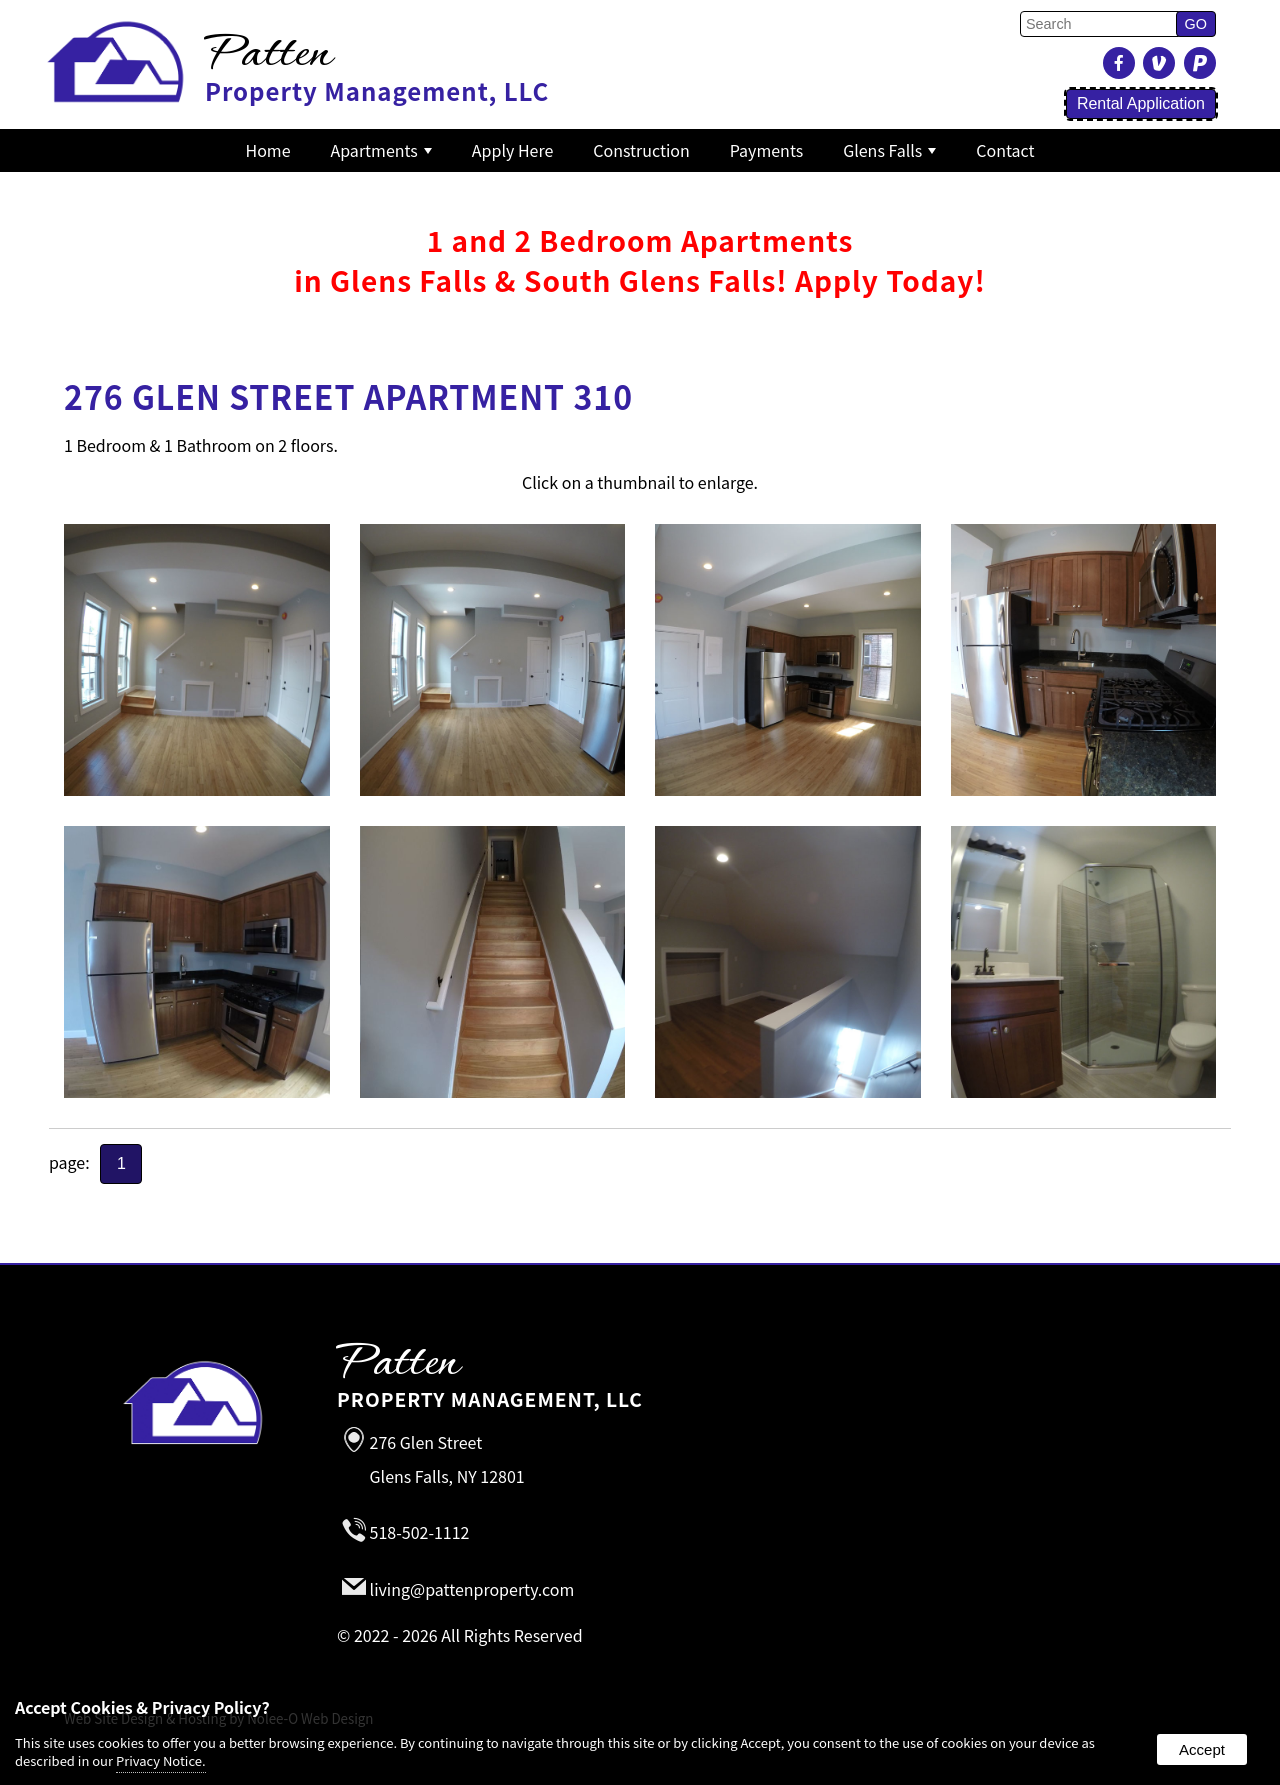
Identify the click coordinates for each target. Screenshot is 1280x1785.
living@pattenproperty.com (472, 1589)
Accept (1202, 1749)
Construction (641, 150)
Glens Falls (889, 150)
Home (268, 150)
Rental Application (1141, 103)
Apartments (381, 150)
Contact (1005, 150)
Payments (766, 150)
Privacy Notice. (161, 1760)
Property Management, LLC (754, 1379)
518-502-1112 (420, 1533)
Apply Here (512, 150)
